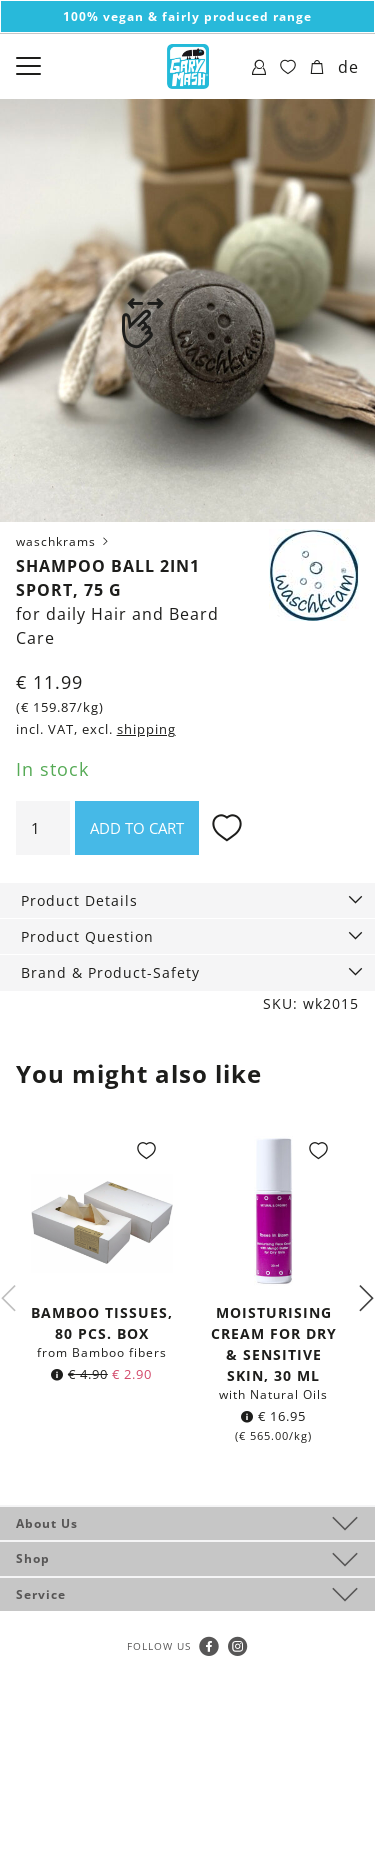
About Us (47, 1523)
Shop (33, 1558)
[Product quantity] (43, 828)
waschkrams (64, 541)
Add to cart (137, 828)
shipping (146, 729)
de (348, 67)
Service (41, 1594)
